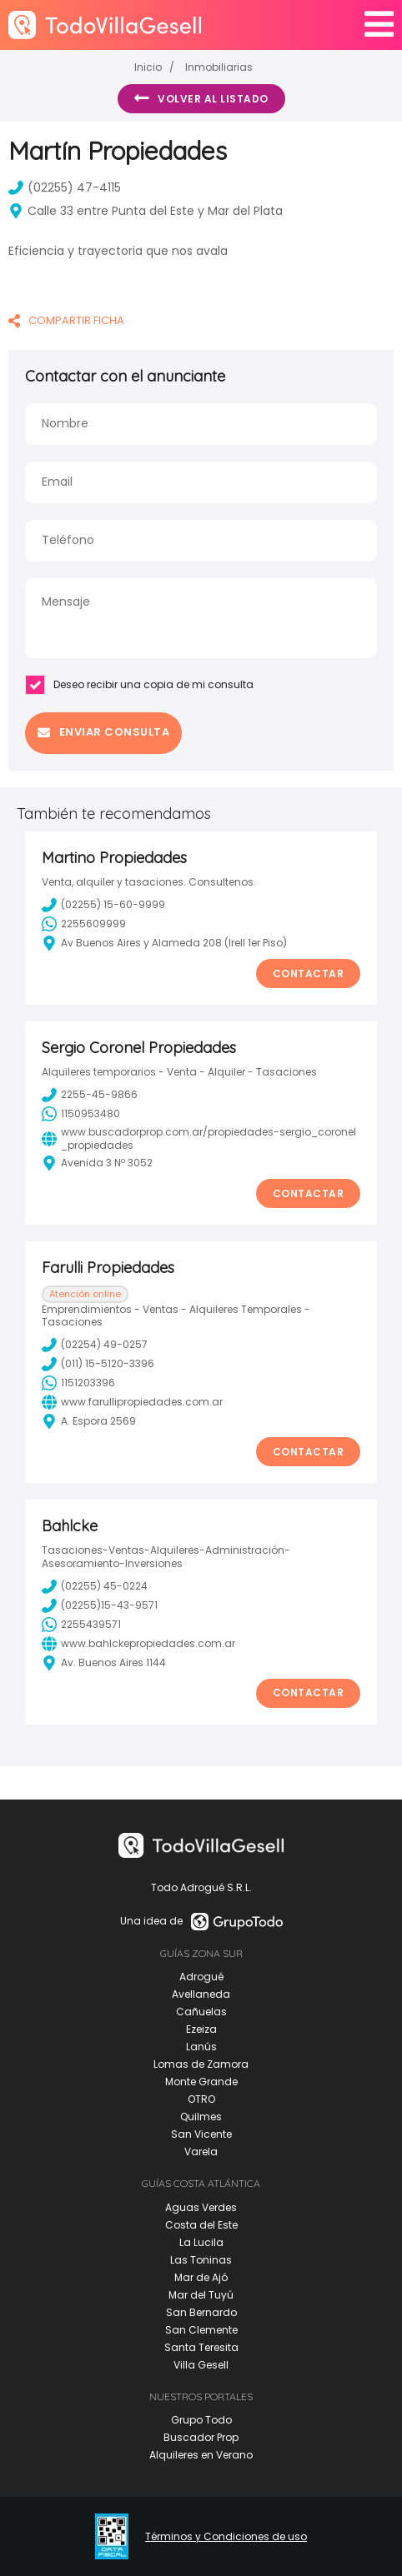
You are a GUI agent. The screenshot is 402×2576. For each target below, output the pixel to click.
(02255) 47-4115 (64, 187)
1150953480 (81, 1113)
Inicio (148, 67)
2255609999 (84, 923)
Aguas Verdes (201, 2207)
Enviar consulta (103, 732)
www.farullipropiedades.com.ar (132, 1402)
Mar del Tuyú (201, 2295)
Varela (201, 2151)
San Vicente (201, 2134)
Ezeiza (201, 2029)
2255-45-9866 (90, 1094)
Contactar (308, 973)
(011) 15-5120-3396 (98, 1363)
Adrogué (201, 1976)
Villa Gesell (201, 2365)
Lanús (201, 2046)
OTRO (201, 2099)
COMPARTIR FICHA (66, 320)
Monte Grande (201, 2081)
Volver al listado (201, 98)
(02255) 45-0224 (95, 1586)
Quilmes (201, 2116)
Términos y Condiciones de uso (226, 2537)
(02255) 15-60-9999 (103, 904)
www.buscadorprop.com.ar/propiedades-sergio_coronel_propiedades (199, 1138)
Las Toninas (201, 2260)
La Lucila (201, 2242)
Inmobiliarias (219, 67)
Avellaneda (201, 1994)
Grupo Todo (201, 2420)
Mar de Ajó (201, 2277)
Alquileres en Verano (201, 2455)
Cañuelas (201, 2011)
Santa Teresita (201, 2347)
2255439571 (81, 1624)
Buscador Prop (201, 2437)
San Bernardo (201, 2312)
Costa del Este (201, 2225)
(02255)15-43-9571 (100, 1605)
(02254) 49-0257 (95, 1344)
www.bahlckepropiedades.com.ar (138, 1643)
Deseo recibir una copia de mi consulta (139, 685)
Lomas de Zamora (201, 2064)
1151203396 (78, 1382)
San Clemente (201, 2330)
